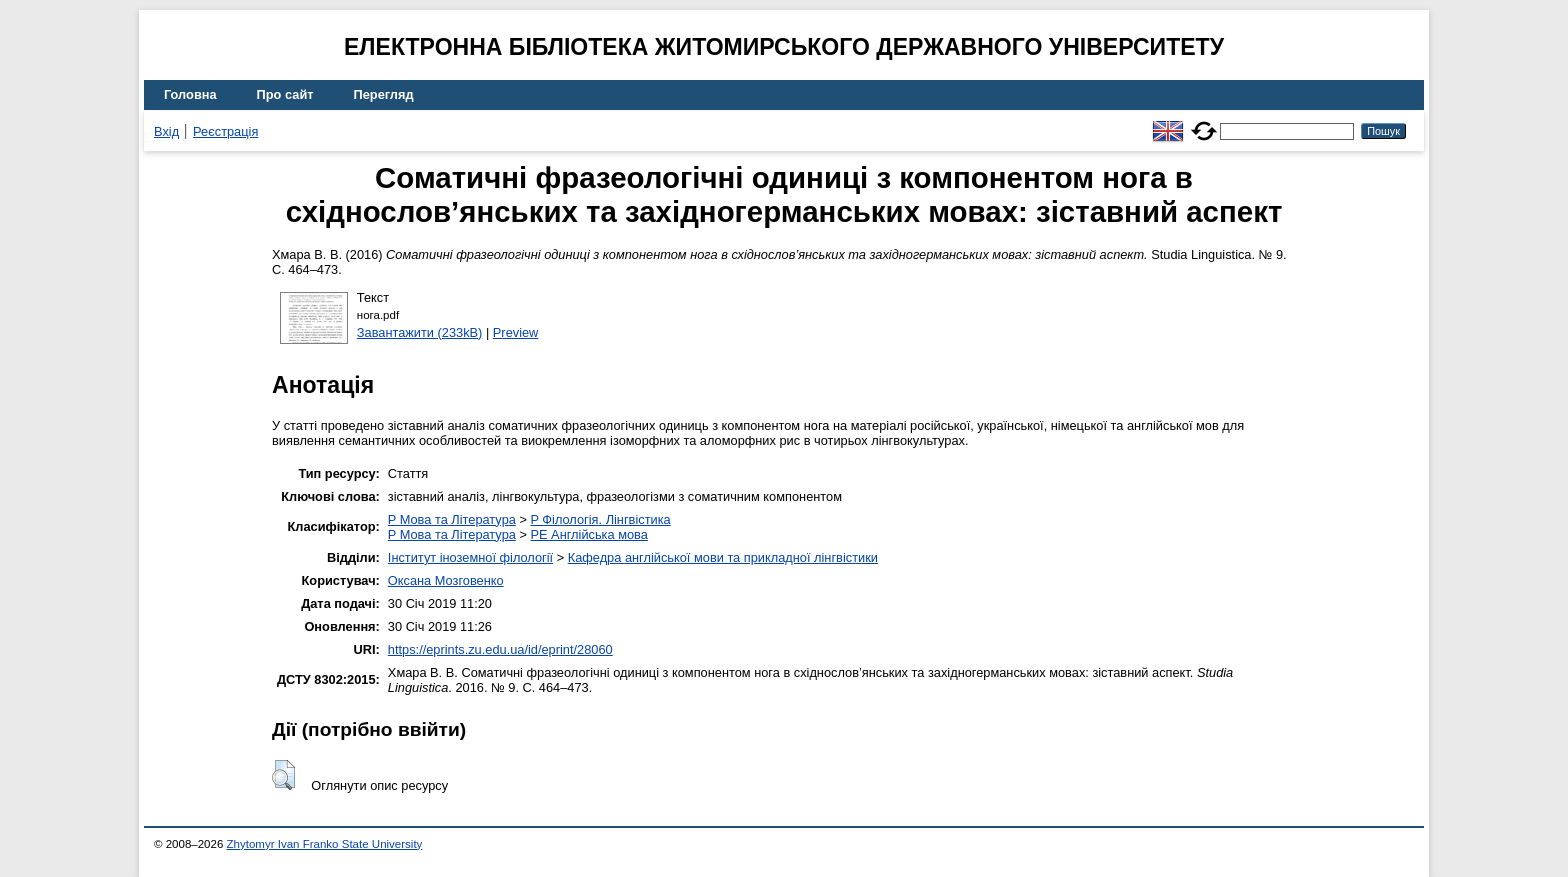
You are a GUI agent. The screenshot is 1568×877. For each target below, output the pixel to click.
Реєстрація (225, 131)
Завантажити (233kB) (420, 332)
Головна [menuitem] (190, 94)
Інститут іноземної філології (470, 557)
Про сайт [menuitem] (285, 94)
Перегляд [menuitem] (384, 94)
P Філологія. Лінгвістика (600, 519)
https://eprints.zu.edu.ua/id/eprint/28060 (500, 649)
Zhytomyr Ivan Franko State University (325, 844)
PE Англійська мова (588, 534)
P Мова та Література (452, 519)
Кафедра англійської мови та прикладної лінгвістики (723, 557)
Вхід (166, 131)
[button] (283, 775)
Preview (516, 332)
